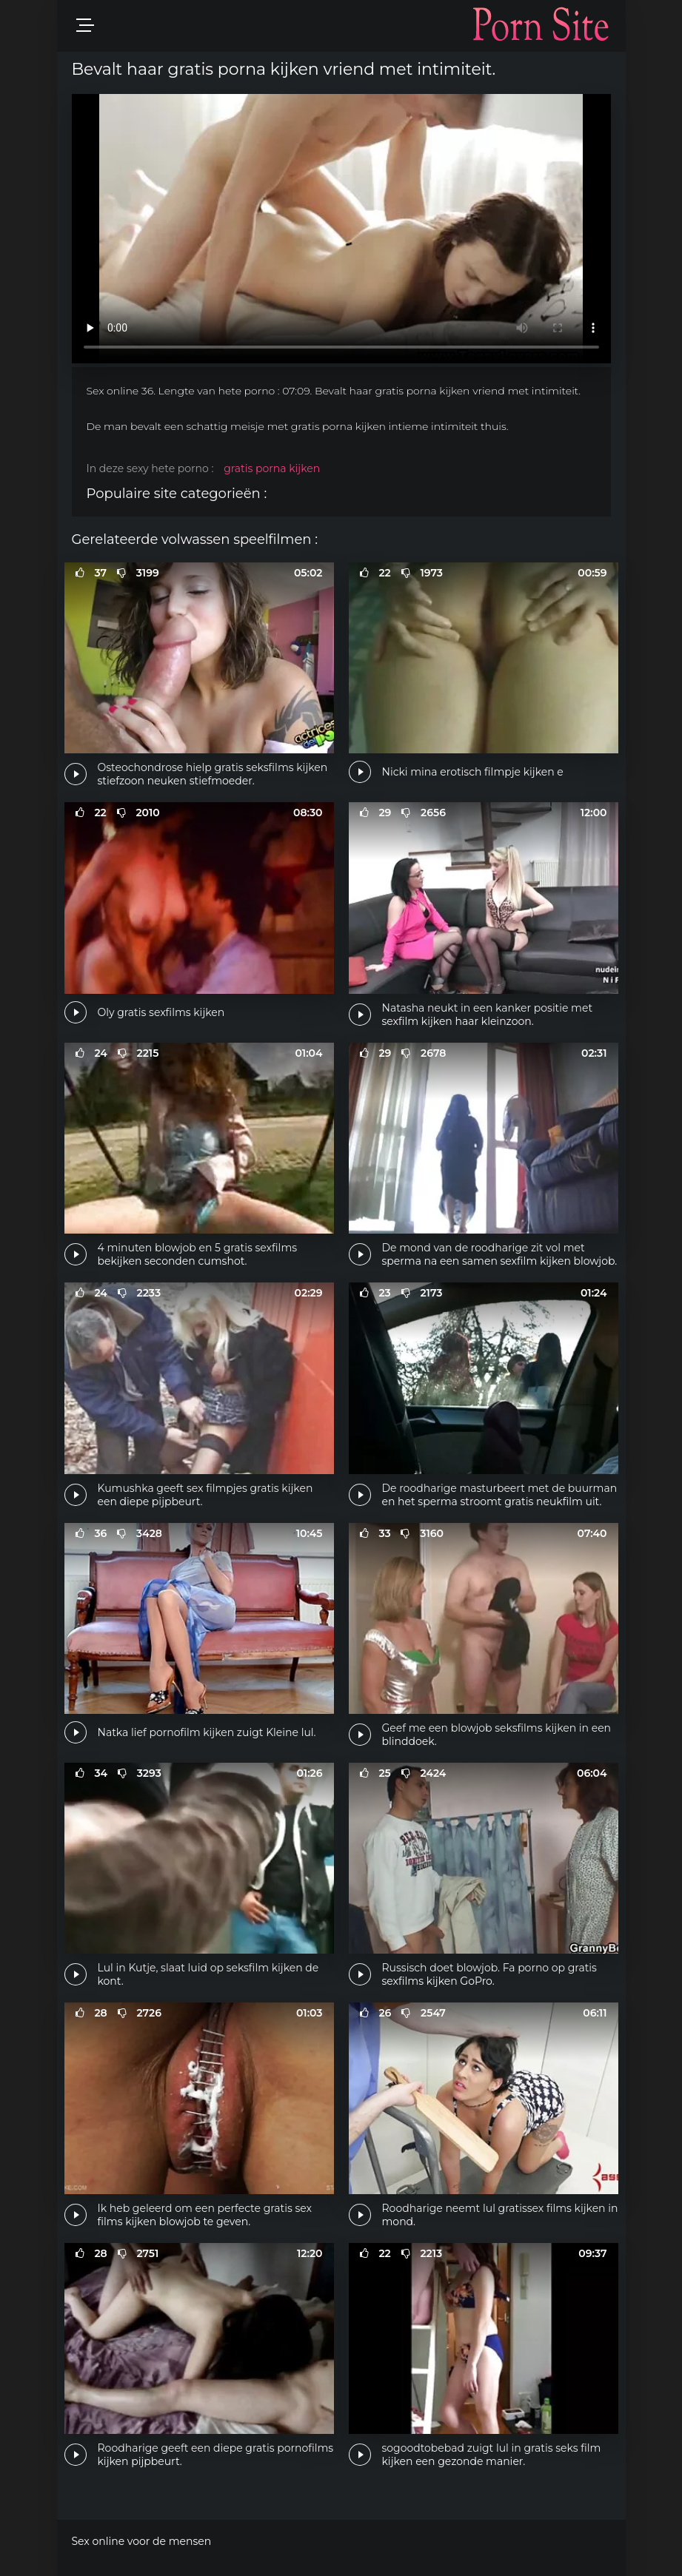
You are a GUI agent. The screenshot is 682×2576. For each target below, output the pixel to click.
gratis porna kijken (272, 468)
